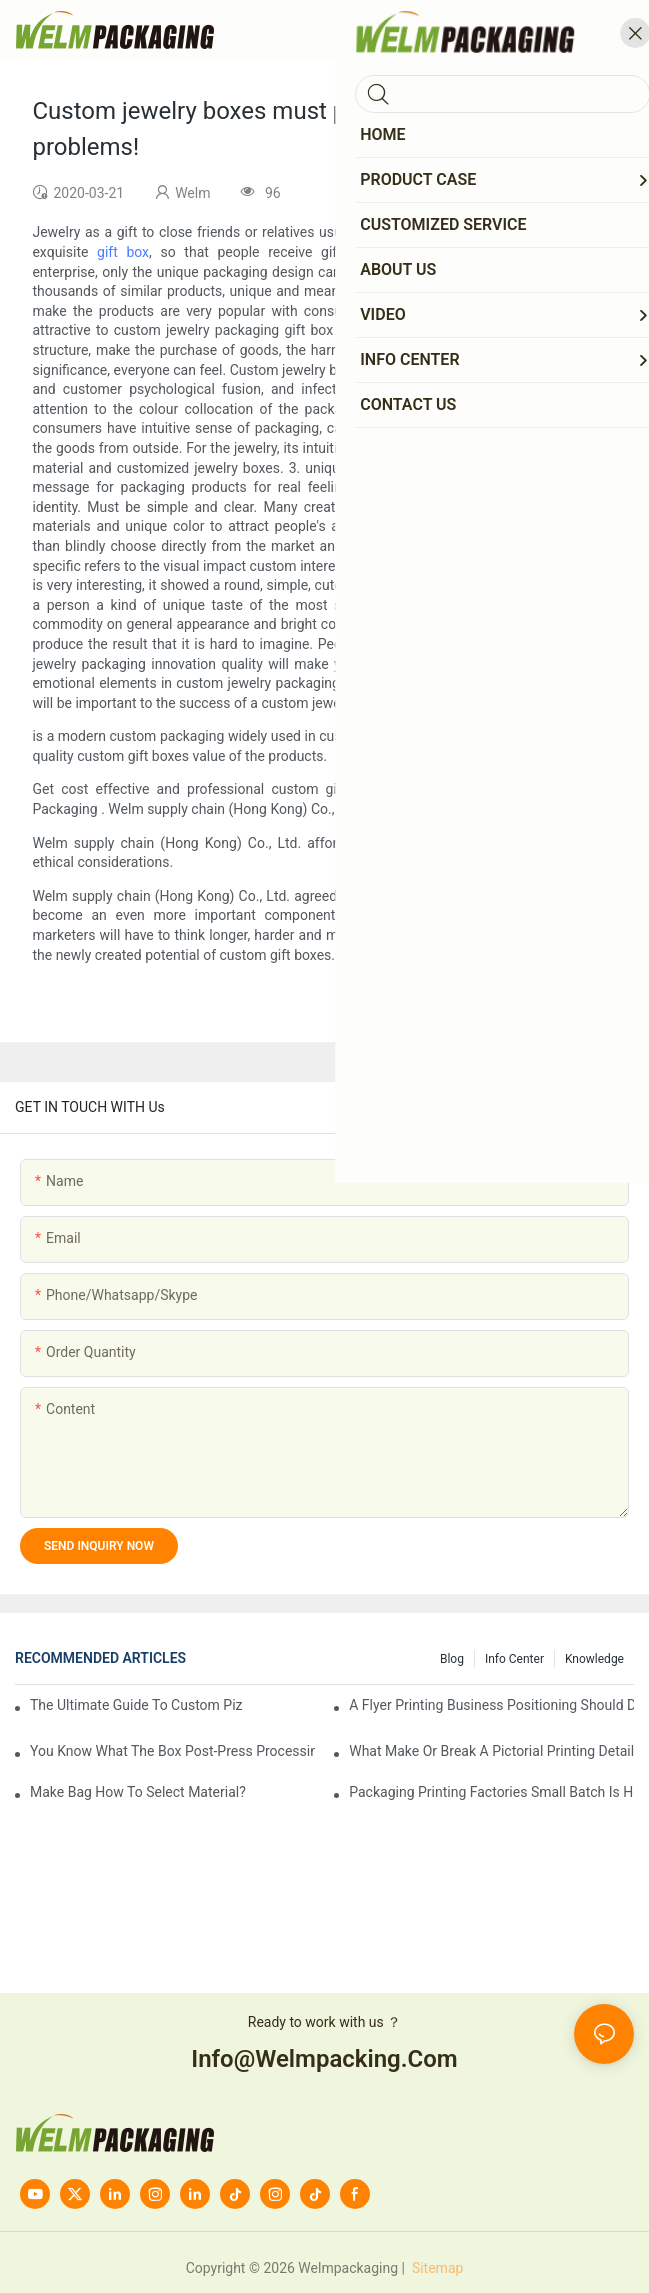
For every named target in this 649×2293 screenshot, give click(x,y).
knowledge (594, 1659)
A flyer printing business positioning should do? (491, 1705)
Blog (452, 1659)
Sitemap (435, 2268)
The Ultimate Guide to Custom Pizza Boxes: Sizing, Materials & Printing (136, 1705)
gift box (123, 252)
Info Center (514, 1659)
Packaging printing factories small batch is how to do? (491, 1792)
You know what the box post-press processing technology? (172, 1751)
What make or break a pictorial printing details (491, 1751)
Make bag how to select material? (138, 1792)
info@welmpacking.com (324, 2059)
